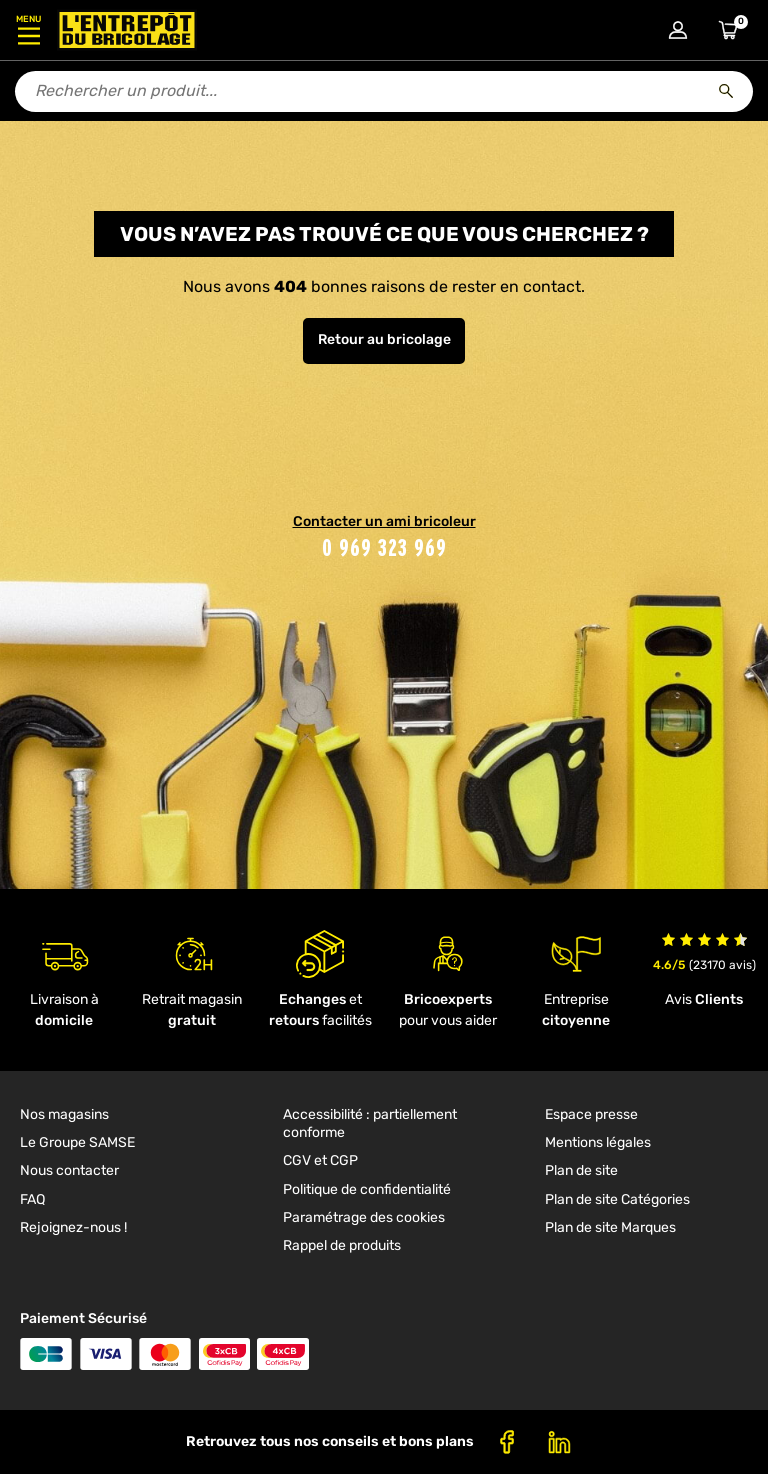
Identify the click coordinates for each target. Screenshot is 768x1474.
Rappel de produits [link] (342, 1245)
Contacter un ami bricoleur (384, 521)
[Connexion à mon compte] (678, 30)
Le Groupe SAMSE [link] (77, 1142)
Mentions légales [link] (598, 1142)
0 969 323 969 (384, 547)
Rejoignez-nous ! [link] (73, 1227)
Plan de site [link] (581, 1170)
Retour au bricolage (384, 339)
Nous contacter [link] (69, 1170)
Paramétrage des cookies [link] (364, 1217)
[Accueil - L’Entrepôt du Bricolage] (127, 30)
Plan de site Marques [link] (610, 1227)
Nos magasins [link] (64, 1114)
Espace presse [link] (591, 1114)
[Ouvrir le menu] (28, 30)
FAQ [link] (32, 1199)
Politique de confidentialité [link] (367, 1189)
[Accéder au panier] (728, 30)
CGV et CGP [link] (320, 1160)
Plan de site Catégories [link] (617, 1199)
